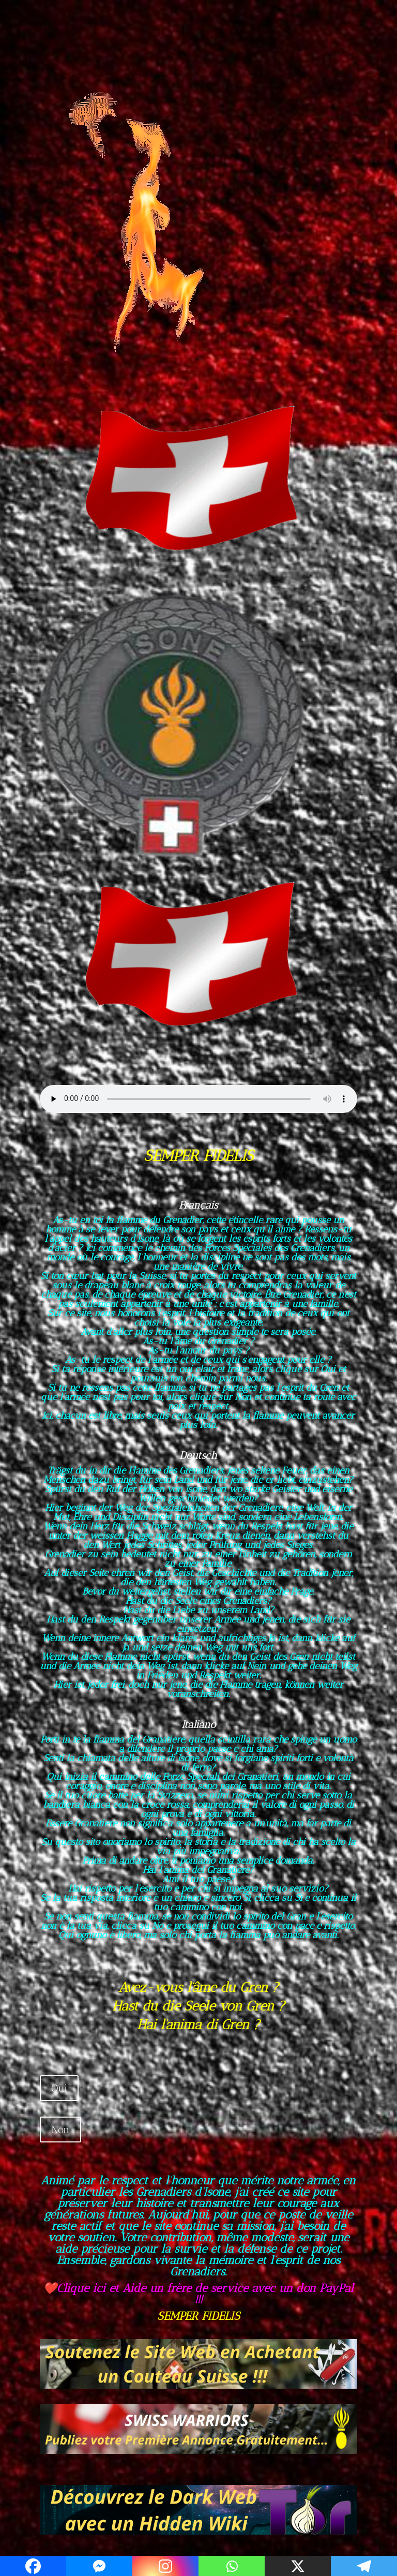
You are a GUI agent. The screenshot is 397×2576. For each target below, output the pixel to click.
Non (60, 2129)
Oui (59, 2088)
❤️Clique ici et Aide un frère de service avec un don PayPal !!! (198, 2293)
